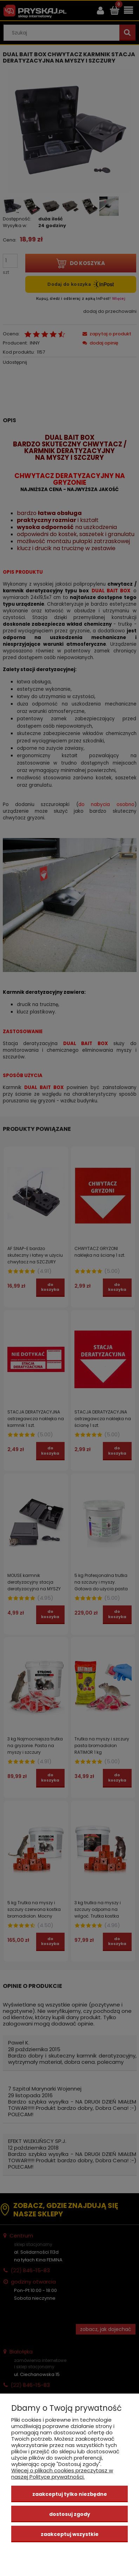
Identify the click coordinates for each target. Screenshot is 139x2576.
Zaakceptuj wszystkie (70, 2534)
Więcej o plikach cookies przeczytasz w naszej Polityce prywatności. (62, 2473)
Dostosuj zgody (69, 2514)
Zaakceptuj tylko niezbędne (69, 2494)
